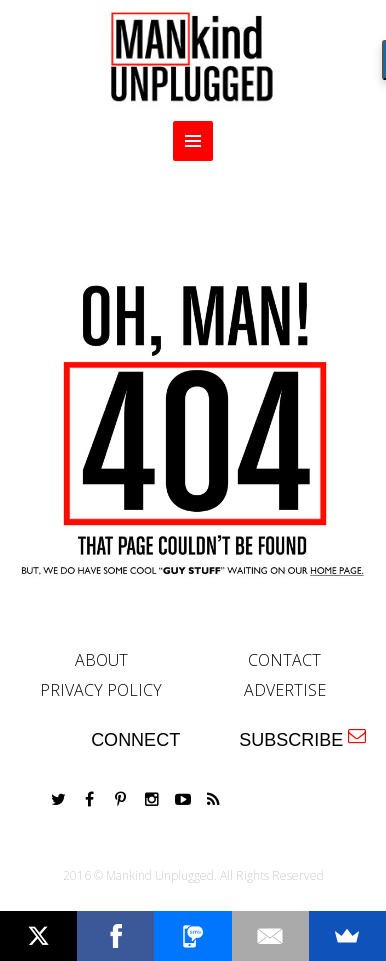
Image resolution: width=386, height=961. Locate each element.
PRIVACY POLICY (101, 690)
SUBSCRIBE (302, 738)
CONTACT (284, 660)
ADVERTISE (285, 690)
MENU (193, 141)
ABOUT (101, 660)
